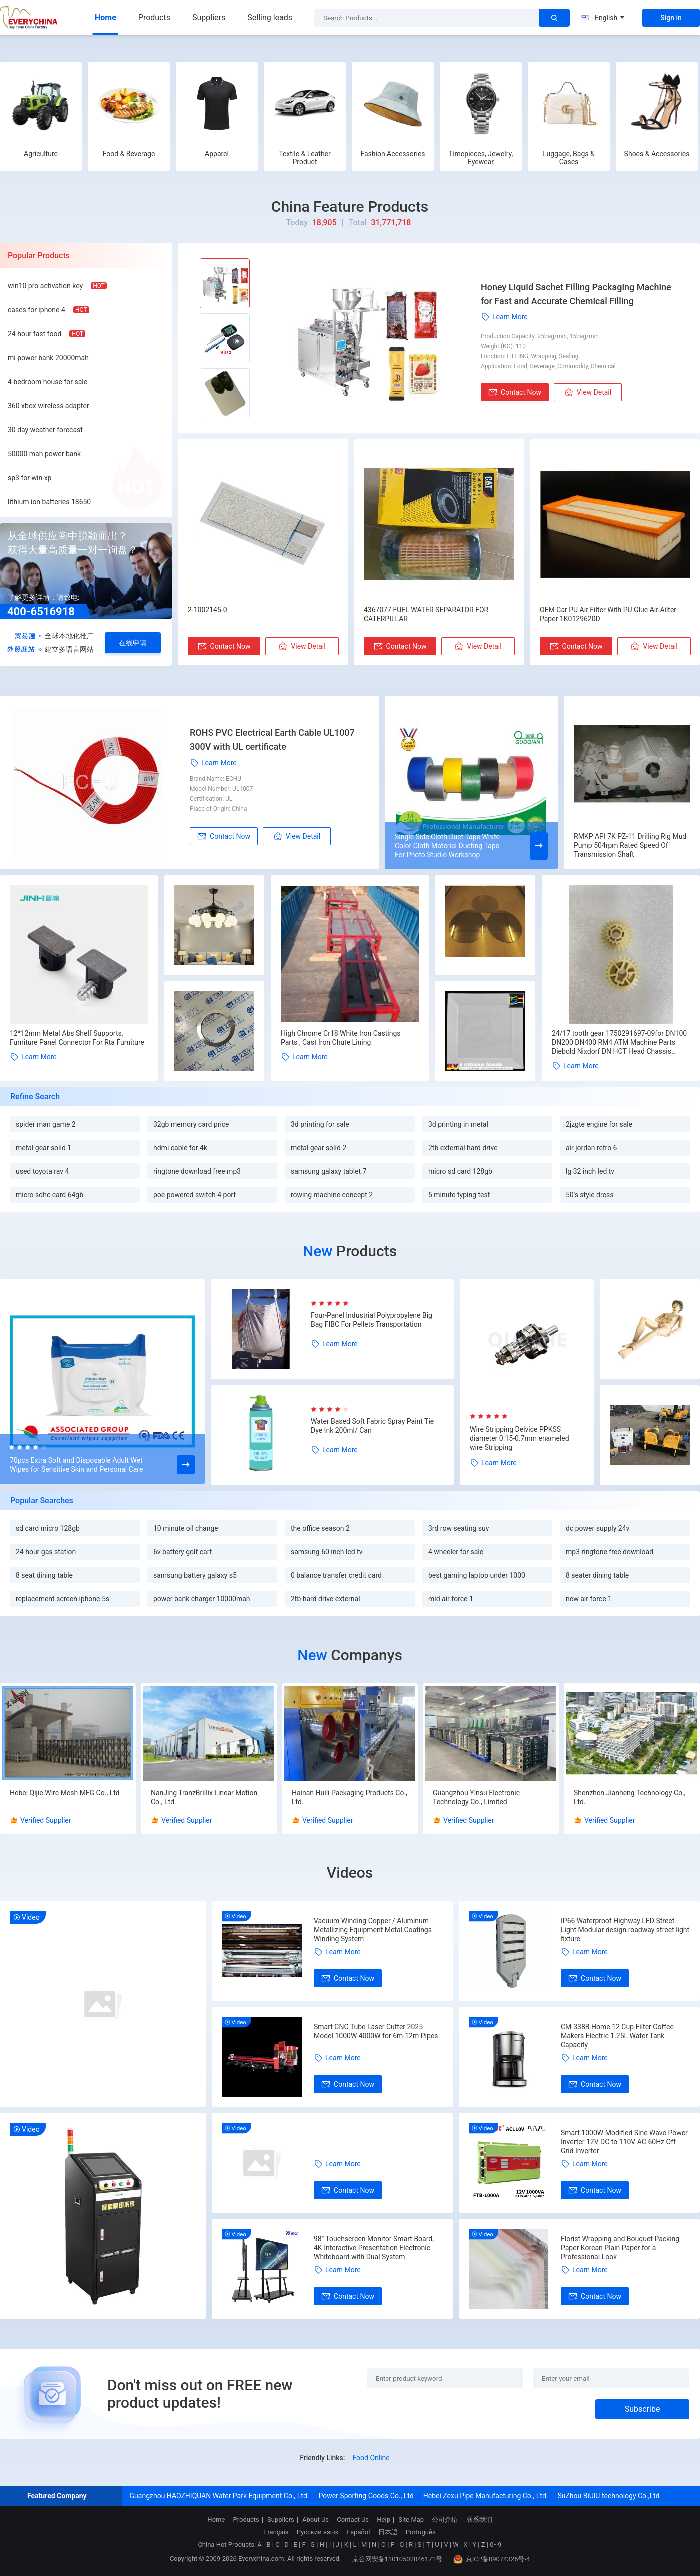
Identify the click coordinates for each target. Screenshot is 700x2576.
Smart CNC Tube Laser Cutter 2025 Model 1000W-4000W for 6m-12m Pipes (376, 2031)
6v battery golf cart (183, 1552)
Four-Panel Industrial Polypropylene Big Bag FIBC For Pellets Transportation (371, 1319)
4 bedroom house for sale (48, 382)
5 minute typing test (459, 1195)
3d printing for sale (320, 1124)
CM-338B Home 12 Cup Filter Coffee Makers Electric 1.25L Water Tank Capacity (617, 2036)
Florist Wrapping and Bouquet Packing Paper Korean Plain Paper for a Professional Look (620, 2248)
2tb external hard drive (463, 1148)
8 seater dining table (597, 1575)
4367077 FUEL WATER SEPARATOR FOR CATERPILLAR (426, 614)
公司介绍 (445, 2520)
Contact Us (353, 2520)
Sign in (671, 18)
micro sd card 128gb (460, 1171)
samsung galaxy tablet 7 (328, 1171)
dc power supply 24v (598, 1528)
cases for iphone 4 (37, 310)
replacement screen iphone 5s (63, 1599)
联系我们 (479, 2520)
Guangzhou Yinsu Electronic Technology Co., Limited (476, 1797)
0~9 (496, 2544)
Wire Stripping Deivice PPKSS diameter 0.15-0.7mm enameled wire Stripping (520, 1438)
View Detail (588, 392)
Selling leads (270, 17)
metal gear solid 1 (44, 1148)
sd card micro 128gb (48, 1528)
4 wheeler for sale (456, 1552)
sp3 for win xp (30, 478)
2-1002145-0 (208, 610)
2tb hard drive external (325, 1599)
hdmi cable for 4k (181, 1148)
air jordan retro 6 (591, 1148)
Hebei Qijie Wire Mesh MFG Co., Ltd (65, 1793)
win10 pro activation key (45, 286)
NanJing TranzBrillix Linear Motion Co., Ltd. (204, 1797)
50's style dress (590, 1195)
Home (105, 17)
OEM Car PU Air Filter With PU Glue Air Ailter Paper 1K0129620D (608, 614)
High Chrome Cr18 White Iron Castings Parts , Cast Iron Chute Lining (340, 1037)
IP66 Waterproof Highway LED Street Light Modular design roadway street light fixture (625, 1930)
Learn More (504, 316)
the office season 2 (320, 1528)
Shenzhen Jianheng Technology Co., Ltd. (630, 1797)
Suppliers (209, 17)
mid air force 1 (451, 1599)
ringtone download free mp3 (197, 1171)
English (603, 17)
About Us (315, 2520)
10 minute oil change (186, 1528)
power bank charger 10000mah (202, 1599)
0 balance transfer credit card (336, 1575)
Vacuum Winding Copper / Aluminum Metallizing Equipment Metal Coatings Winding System (373, 1930)
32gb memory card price (192, 1124)
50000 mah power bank (44, 454)
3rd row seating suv (458, 1528)
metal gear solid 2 (318, 1148)
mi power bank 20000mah (48, 358)
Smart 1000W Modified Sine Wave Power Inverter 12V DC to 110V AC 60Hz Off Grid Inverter (624, 2142)
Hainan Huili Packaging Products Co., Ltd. (350, 1797)
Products (154, 17)
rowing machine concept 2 (332, 1195)
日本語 (388, 2532)
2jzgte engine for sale (599, 1124)
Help (383, 2520)
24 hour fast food (35, 334)
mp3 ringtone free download (610, 1552)
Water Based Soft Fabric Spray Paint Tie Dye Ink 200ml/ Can (372, 1425)
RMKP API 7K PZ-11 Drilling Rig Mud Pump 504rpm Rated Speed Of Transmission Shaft (630, 845)
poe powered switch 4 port (195, 1195)
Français (276, 2532)
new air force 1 (589, 1599)
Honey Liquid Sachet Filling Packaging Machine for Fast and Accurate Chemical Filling (576, 294)
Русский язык (318, 2532)
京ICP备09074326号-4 (492, 2559)
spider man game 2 (46, 1124)
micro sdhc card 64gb (50, 1195)
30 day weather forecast (45, 430)
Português (421, 2532)
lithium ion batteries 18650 (49, 502)
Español (358, 2532)
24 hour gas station (46, 1552)
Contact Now (515, 392)
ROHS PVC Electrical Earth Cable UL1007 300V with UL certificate (272, 739)
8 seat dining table (44, 1575)
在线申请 (133, 643)
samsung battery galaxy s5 (195, 1575)
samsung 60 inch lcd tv (326, 1552)
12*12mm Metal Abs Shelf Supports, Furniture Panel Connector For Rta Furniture (77, 1037)
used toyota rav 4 (42, 1171)
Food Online (371, 2457)
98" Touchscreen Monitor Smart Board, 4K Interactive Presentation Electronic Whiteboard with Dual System (374, 2248)
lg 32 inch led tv (590, 1171)
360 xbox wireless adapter (49, 406)
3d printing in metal (458, 1124)
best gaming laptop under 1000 (477, 1575)
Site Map (411, 2520)
